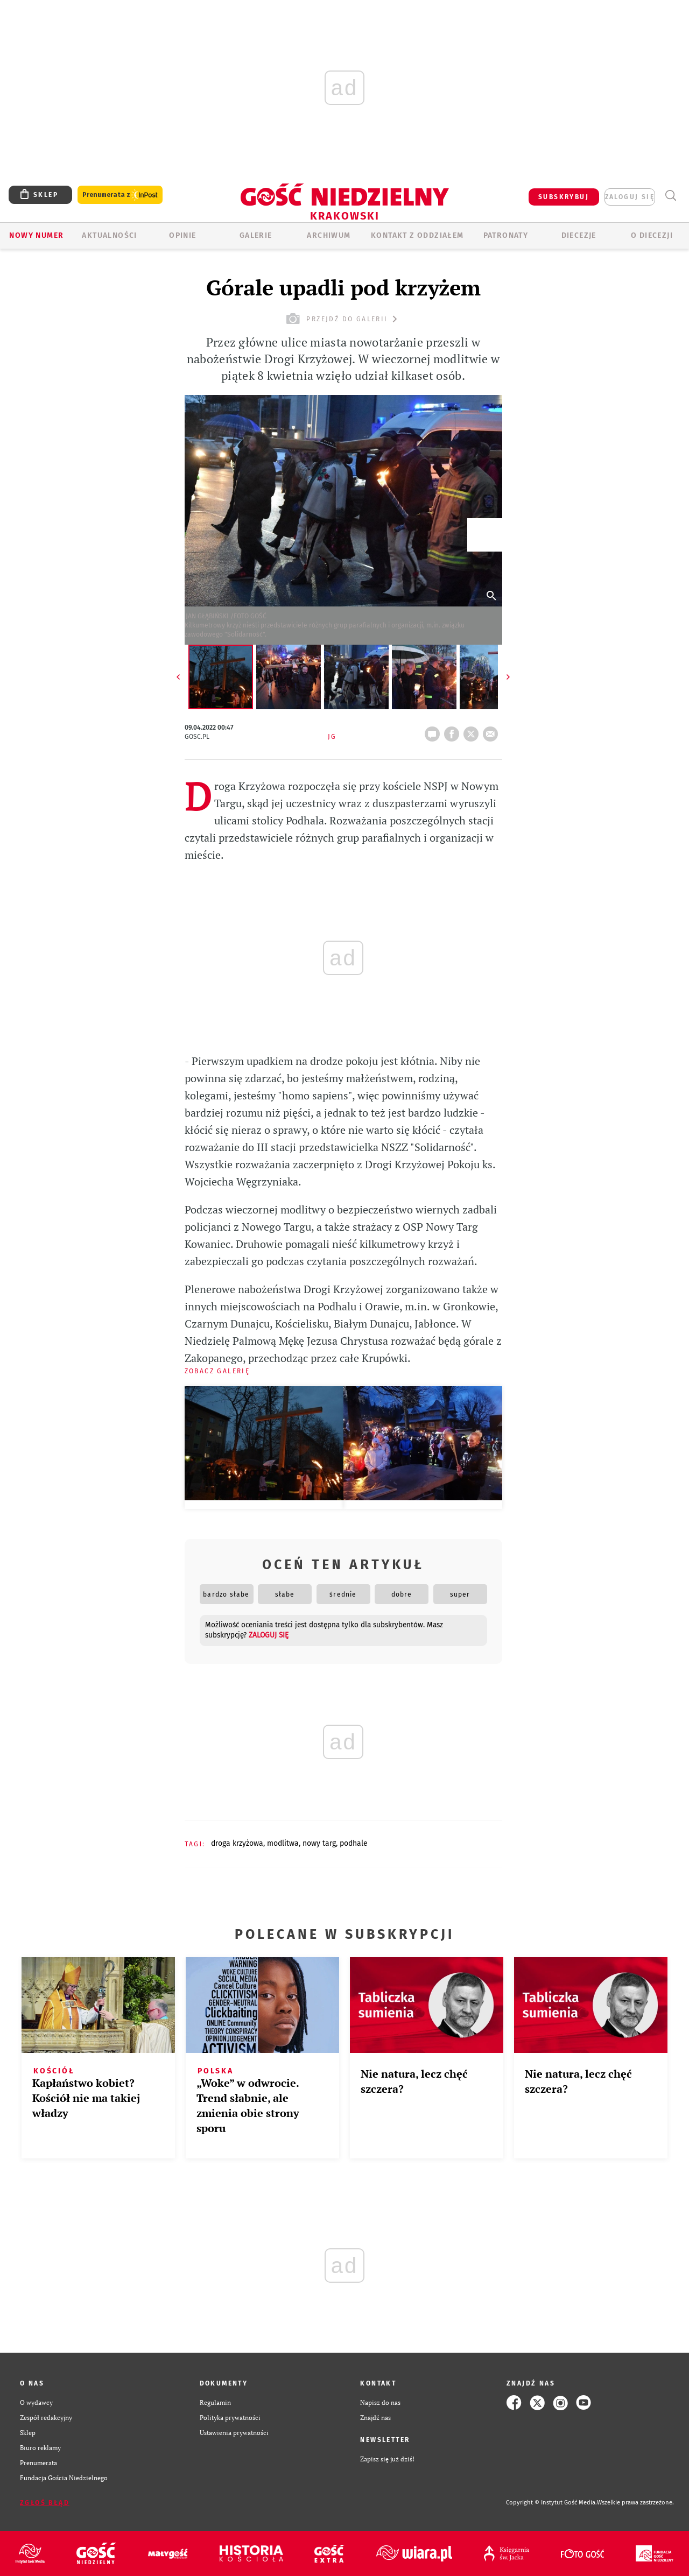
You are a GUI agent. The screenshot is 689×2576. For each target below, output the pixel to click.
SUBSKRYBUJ (563, 197)
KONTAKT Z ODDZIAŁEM (417, 235)
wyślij (492, 731)
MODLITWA (283, 1843)
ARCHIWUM (328, 235)
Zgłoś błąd (44, 2503)
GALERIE (256, 235)
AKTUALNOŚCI (109, 235)
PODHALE (354, 1843)
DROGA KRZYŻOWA (237, 1843)
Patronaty (506, 235)
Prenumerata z (120, 195)
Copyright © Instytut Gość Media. (551, 2502)
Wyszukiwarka (670, 196)
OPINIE (182, 235)
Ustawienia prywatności (234, 2433)
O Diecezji (652, 235)
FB (453, 731)
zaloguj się (630, 197)
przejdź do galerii (343, 319)
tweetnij (473, 731)
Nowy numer (36, 235)
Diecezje (578, 235)
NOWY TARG (319, 1843)
